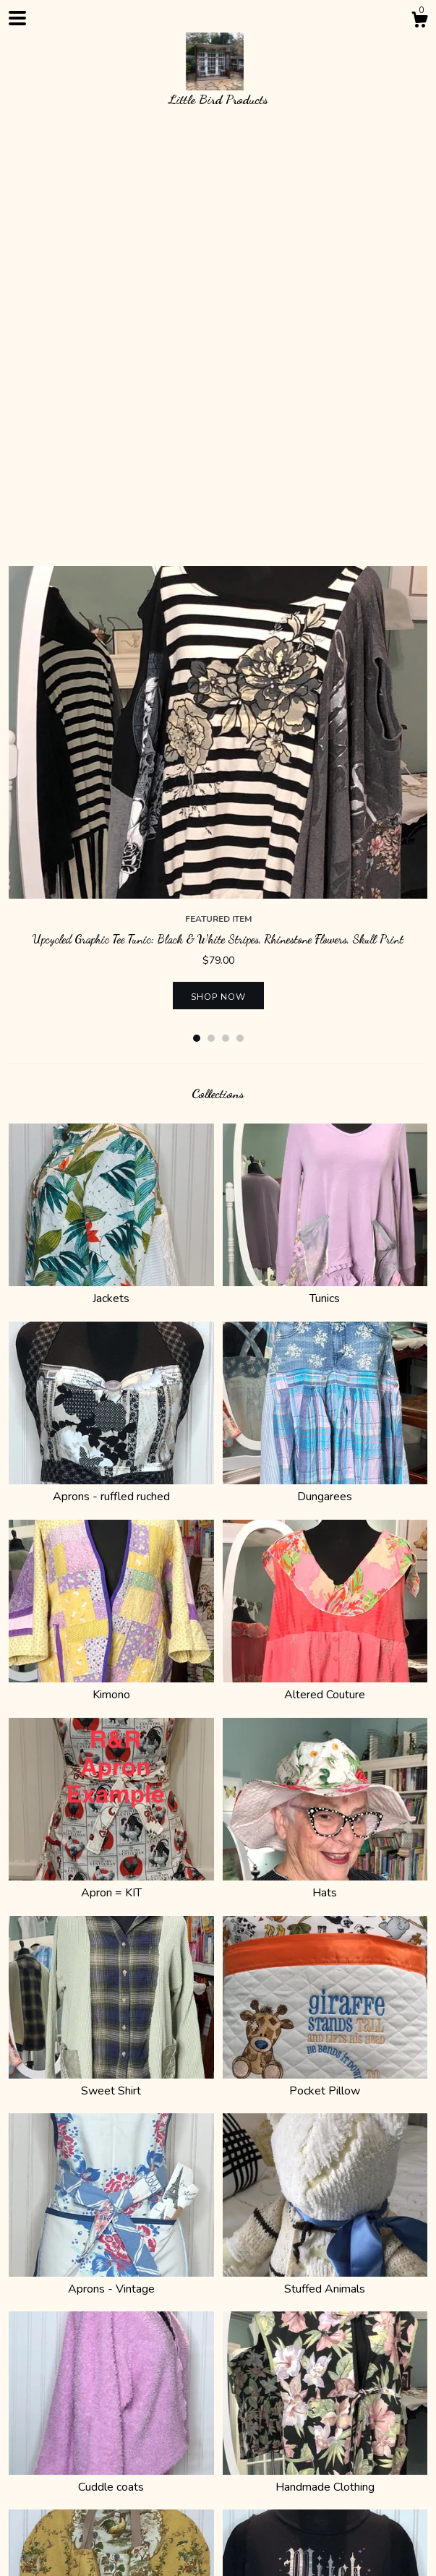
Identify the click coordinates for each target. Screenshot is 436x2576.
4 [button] (240, 624)
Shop (22, 2408)
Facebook (193, 2461)
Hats (325, 1470)
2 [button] (211, 624)
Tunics (325, 876)
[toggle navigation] (17, 18)
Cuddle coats (111, 2065)
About (61, 2408)
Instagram (80, 2461)
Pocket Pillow (325, 1669)
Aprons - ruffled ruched (111, 1074)
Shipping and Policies (138, 2408)
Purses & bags (111, 2262)
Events (282, 2408)
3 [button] (225, 624)
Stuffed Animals (325, 1867)
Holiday (325, 2262)
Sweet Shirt (111, 1669)
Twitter (27, 2461)
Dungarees (325, 1074)
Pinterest (137, 2461)
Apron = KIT (111, 1470)
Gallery (326, 2408)
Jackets (111, 876)
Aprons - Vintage (111, 1867)
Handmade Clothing (325, 2065)
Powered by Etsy (47, 2550)
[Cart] (419, 22)
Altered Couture (325, 1272)
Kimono (111, 1272)
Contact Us (227, 2408)
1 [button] (196, 624)
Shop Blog (251, 2461)
